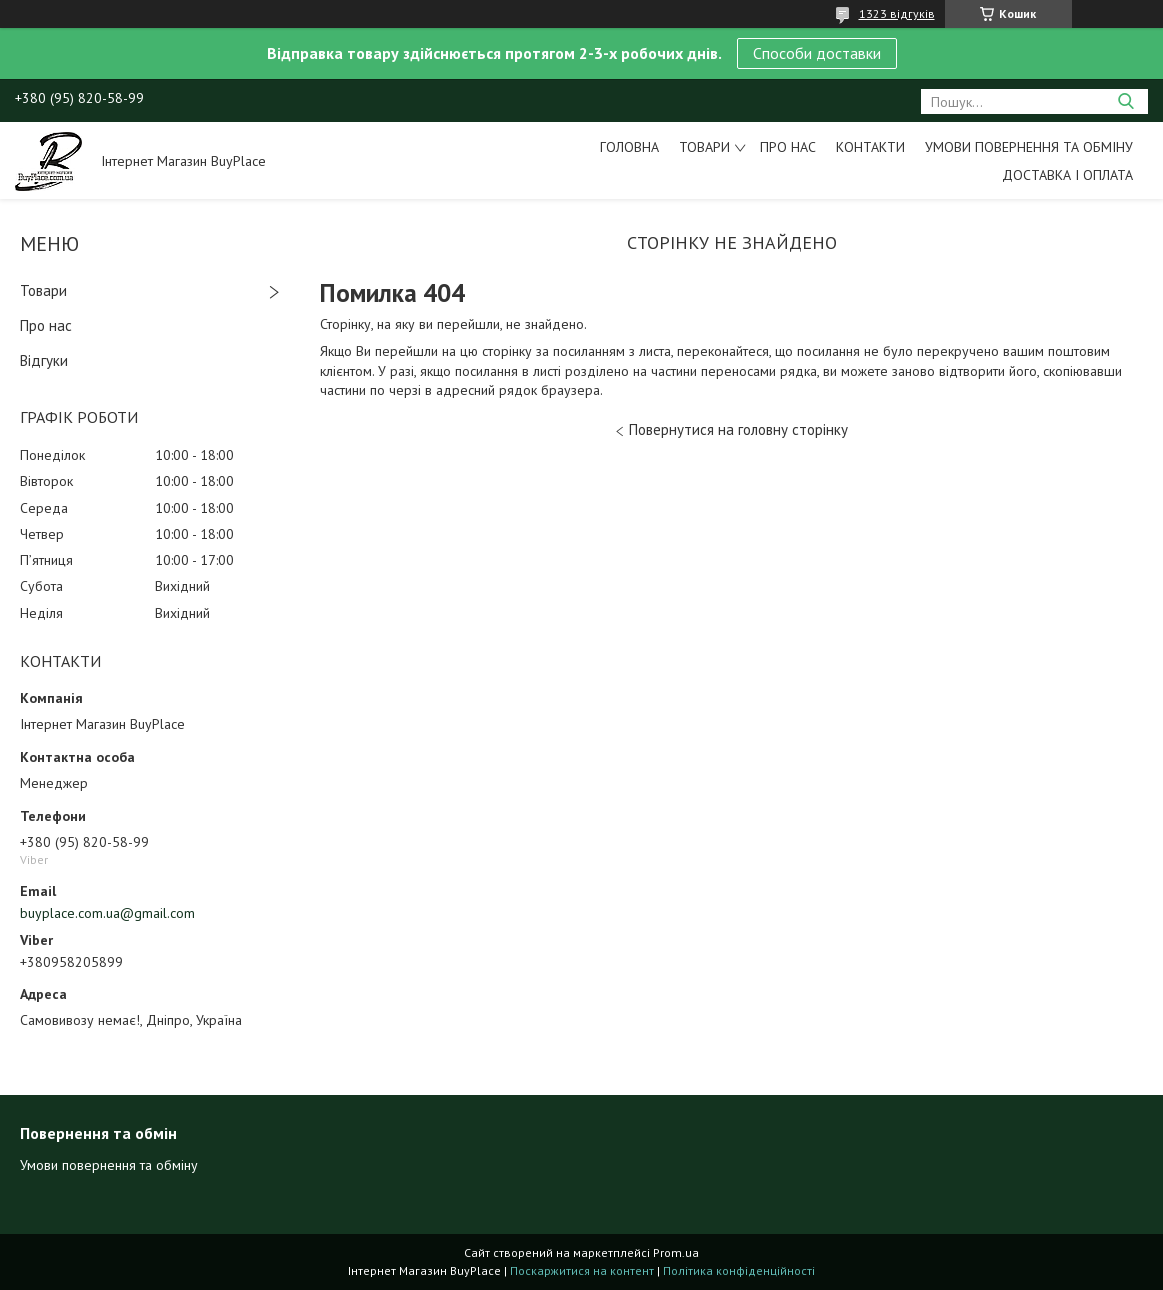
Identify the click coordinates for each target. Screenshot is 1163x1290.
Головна (629, 147)
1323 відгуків (897, 13)
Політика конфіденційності (739, 1270)
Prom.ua (676, 1252)
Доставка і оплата (1067, 175)
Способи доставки (817, 53)
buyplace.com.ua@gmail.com (107, 913)
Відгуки (44, 360)
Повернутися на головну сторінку (738, 429)
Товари (704, 147)
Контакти (870, 147)
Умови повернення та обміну (1029, 147)
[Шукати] (1125, 101)
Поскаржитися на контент (582, 1270)
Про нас (788, 147)
